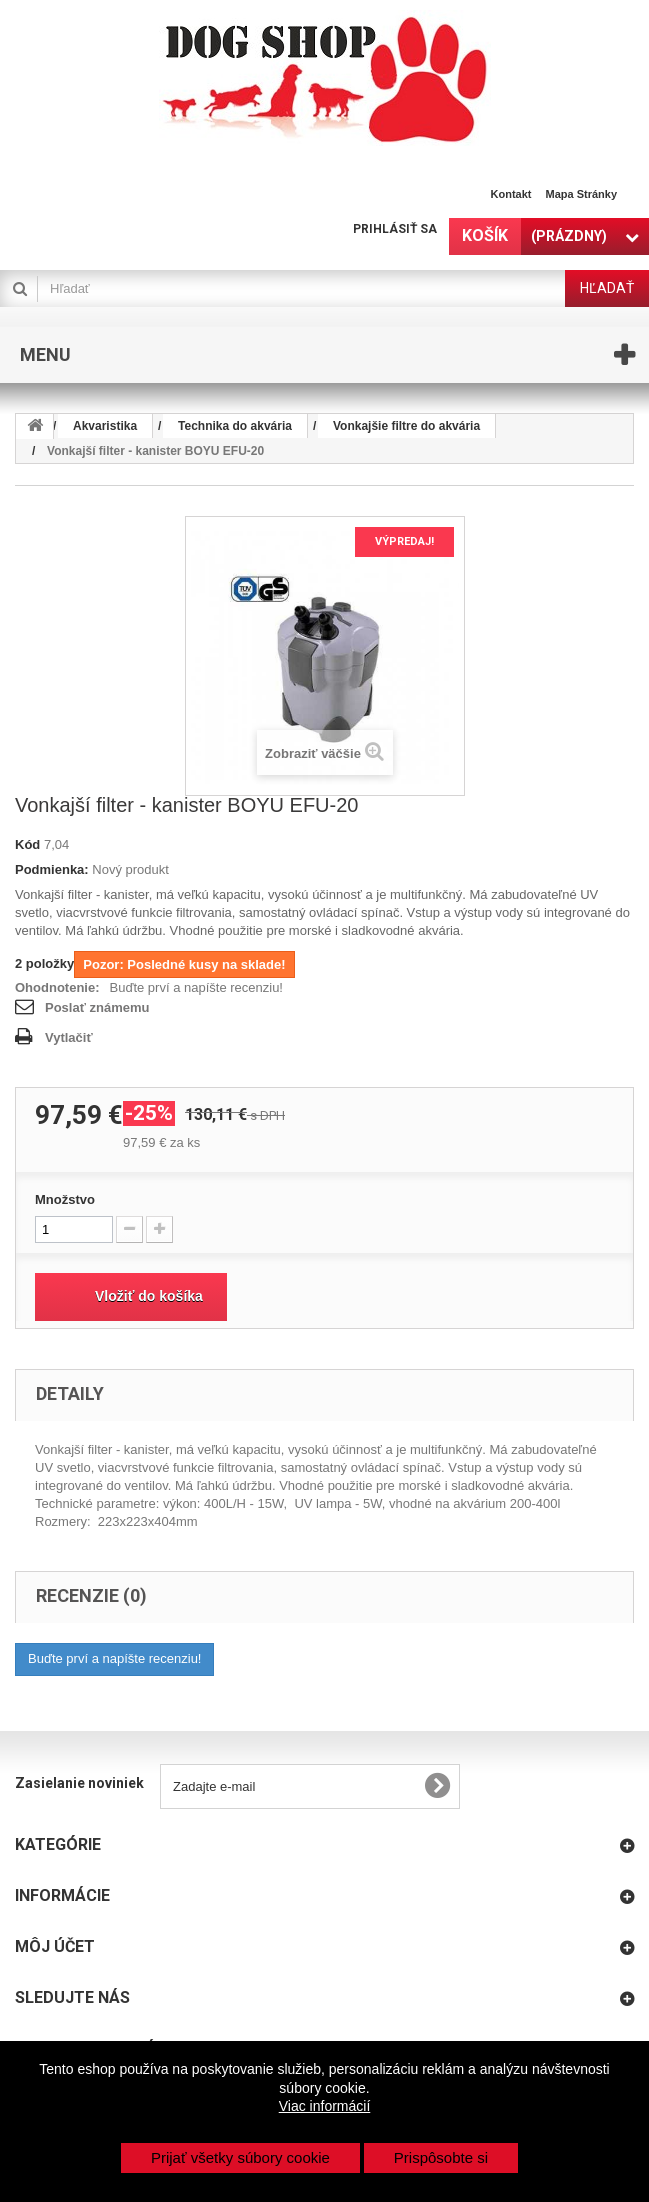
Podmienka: (52, 869)
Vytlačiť (69, 1037)
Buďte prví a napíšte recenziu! (196, 987)
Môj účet (55, 1946)
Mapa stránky (581, 194)
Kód (27, 844)
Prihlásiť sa (395, 229)
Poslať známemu (97, 1007)
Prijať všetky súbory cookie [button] (240, 2157)
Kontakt (511, 194)
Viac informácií (325, 2106)
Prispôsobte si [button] (441, 2157)
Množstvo (65, 1199)
